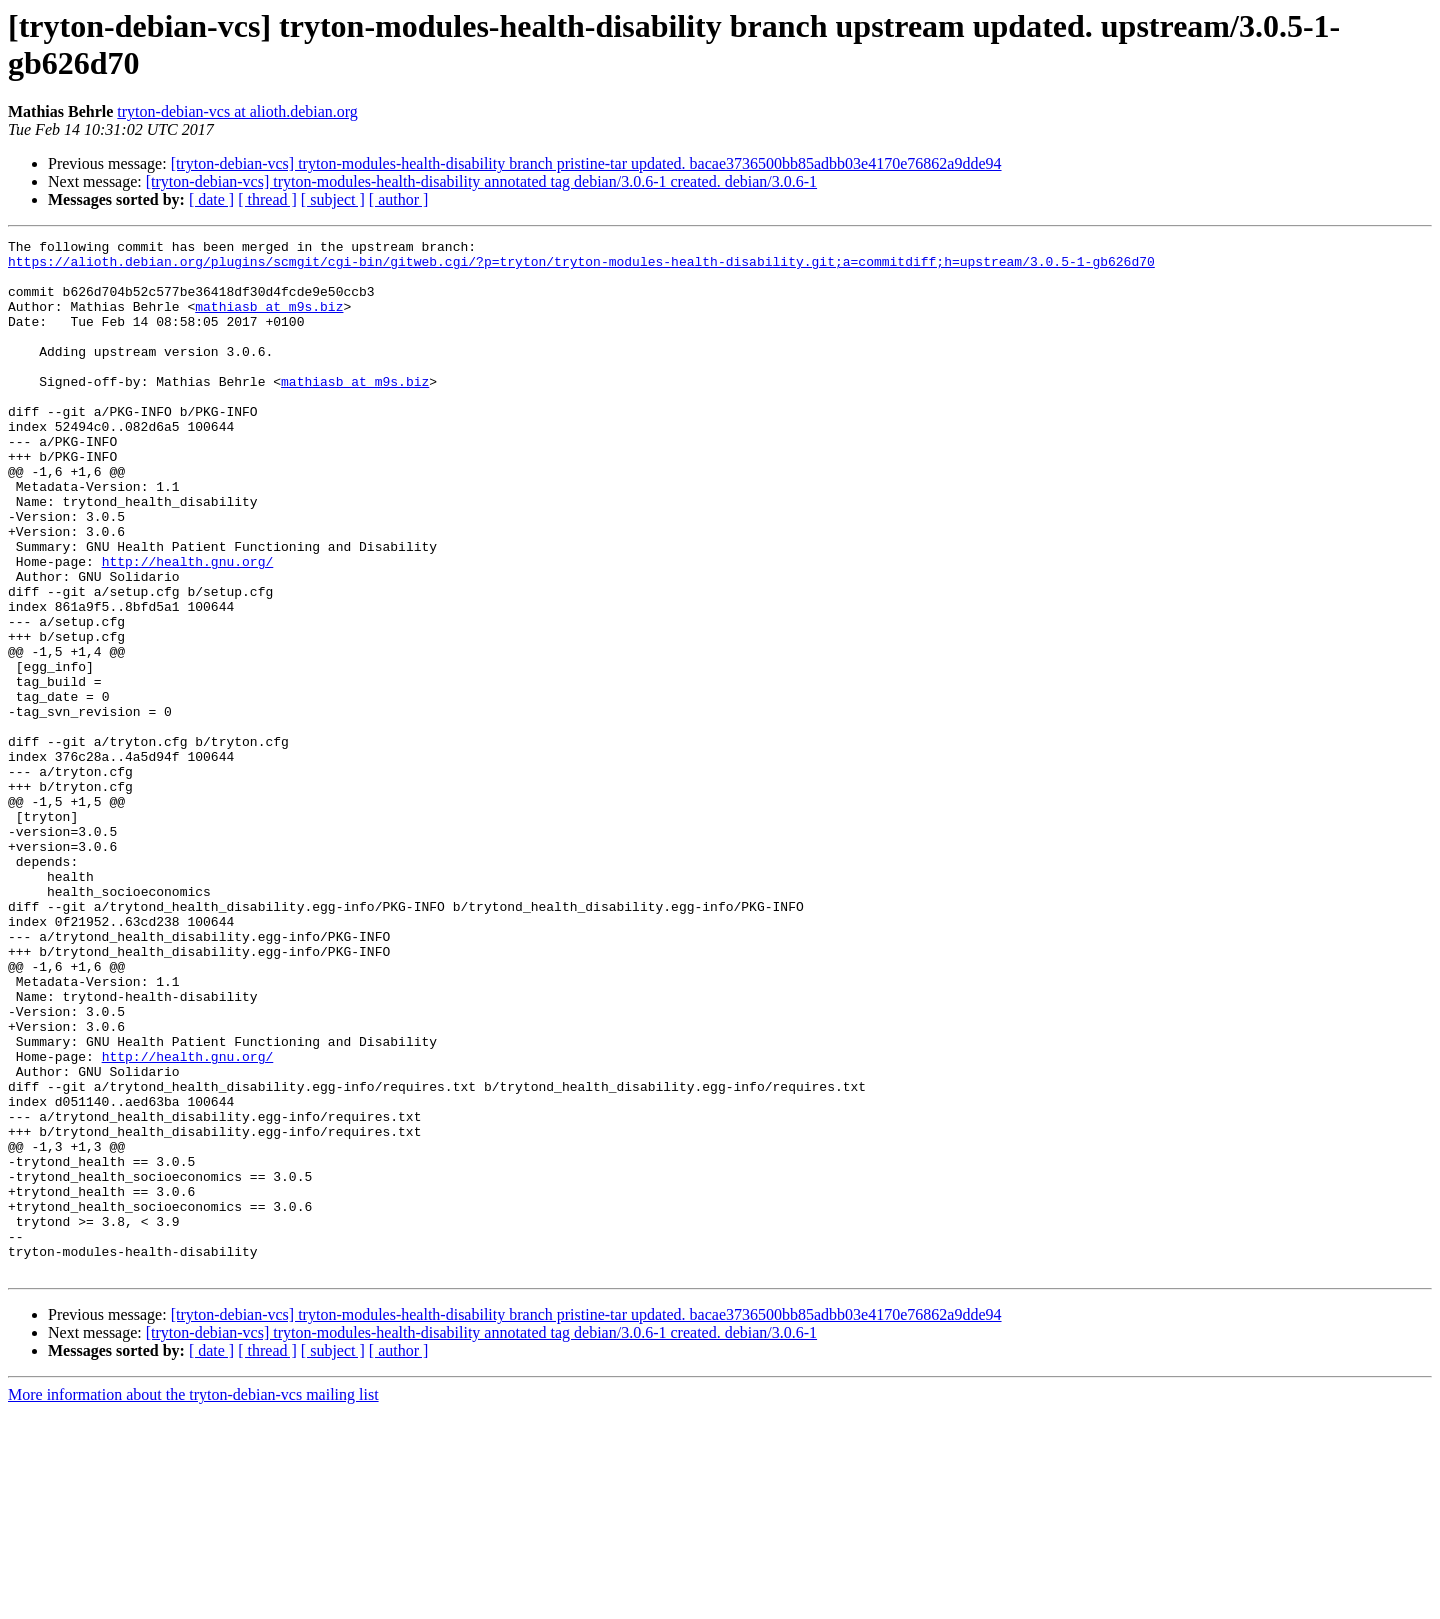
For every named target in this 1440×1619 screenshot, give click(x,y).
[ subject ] (333, 199)
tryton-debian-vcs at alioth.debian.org (237, 111)
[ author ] (399, 199)
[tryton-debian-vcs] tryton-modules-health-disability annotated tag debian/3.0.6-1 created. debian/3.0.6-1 (481, 181)
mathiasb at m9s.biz (269, 321)
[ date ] (211, 199)
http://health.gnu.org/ (188, 627)
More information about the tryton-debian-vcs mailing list (193, 1601)
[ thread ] (267, 199)
